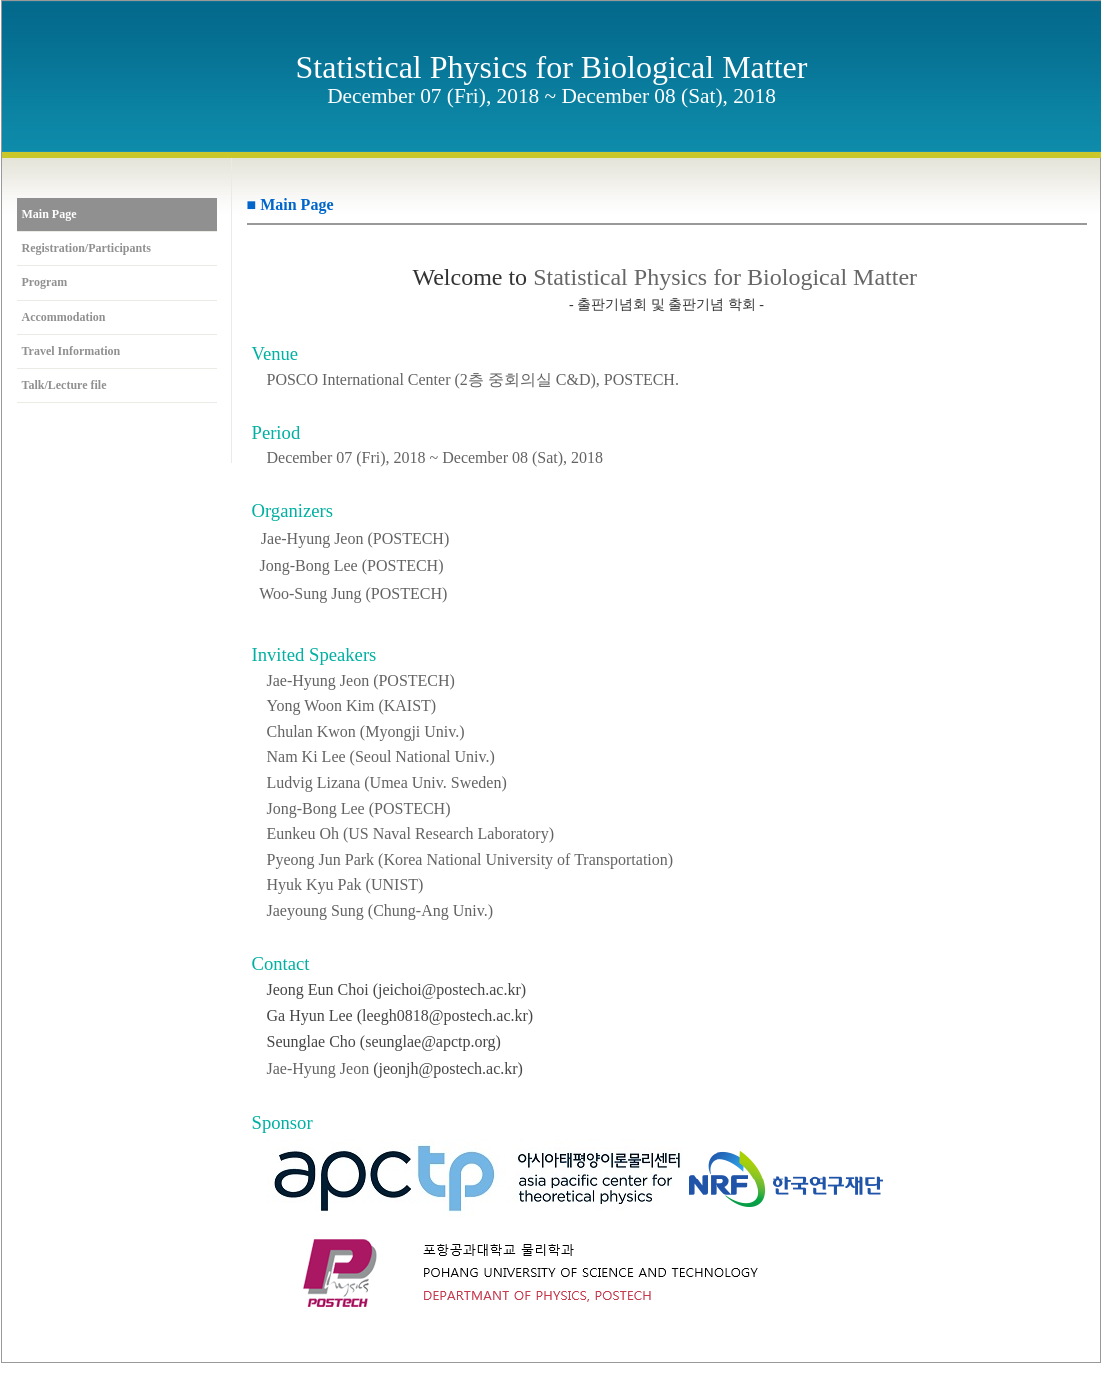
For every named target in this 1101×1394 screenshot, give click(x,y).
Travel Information (71, 351)
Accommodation (64, 317)
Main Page (49, 214)
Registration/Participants (86, 248)
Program (45, 282)
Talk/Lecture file (64, 385)
